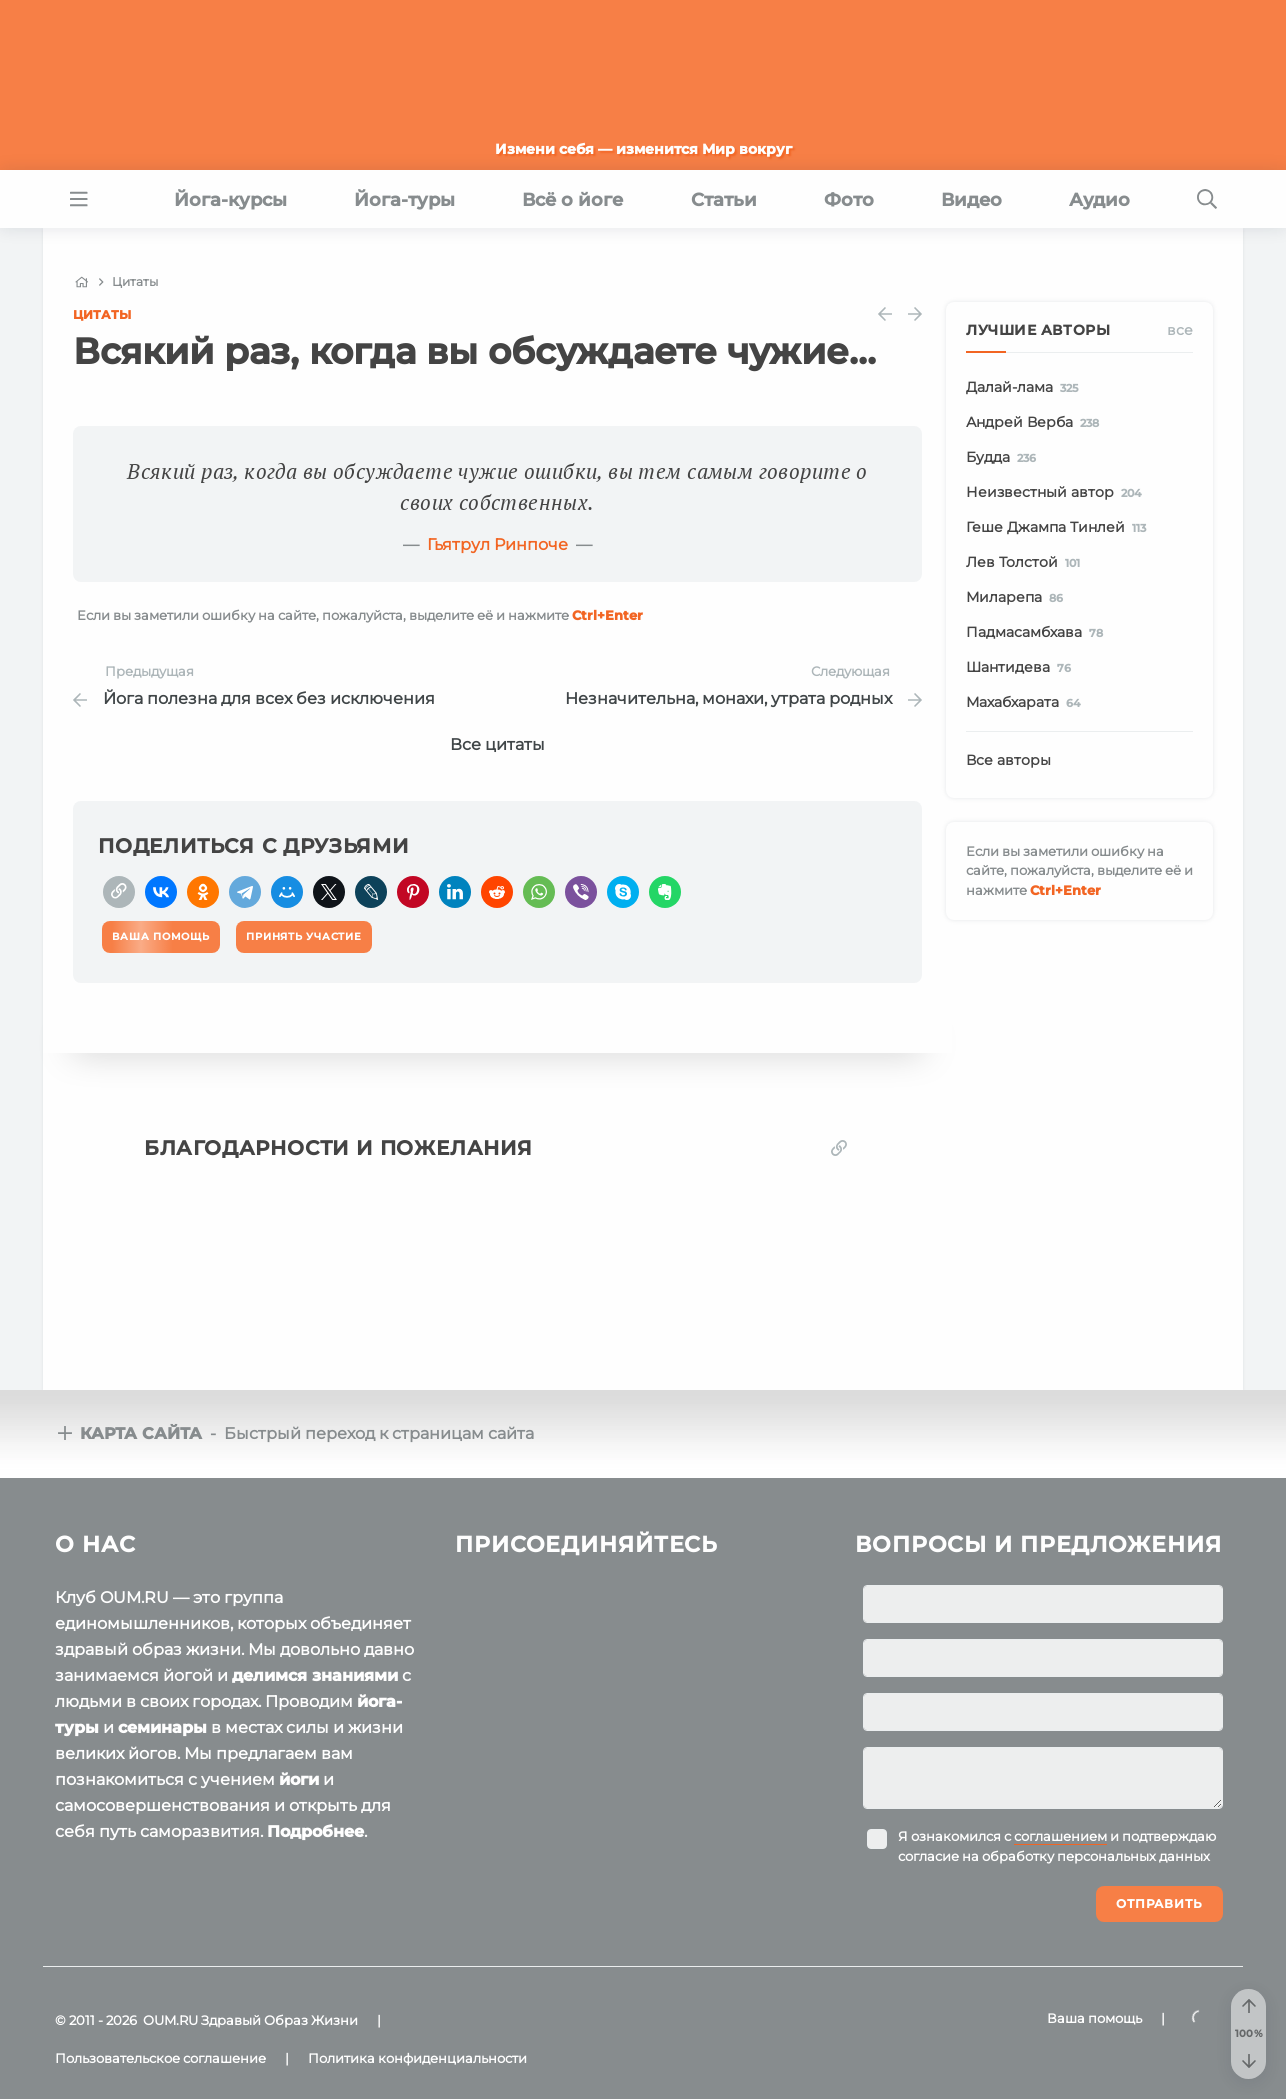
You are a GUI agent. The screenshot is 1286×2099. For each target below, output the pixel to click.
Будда (1004, 458)
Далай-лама (1025, 388)
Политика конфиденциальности (417, 2058)
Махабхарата (1026, 703)
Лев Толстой (1026, 563)
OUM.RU (170, 2020)
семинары (162, 1727)
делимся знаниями (315, 1675)
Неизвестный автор (1057, 493)
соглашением (1060, 1836)
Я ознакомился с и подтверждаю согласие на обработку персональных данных (1057, 1846)
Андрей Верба (1036, 423)
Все (1180, 330)
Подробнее (315, 1831)
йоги (299, 1779)
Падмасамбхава (1038, 633)
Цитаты (102, 314)
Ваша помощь (1094, 2018)
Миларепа (1018, 598)
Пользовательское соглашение (160, 2058)
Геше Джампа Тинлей (1059, 528)
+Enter (607, 615)
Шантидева (1022, 668)
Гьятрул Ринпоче (497, 544)
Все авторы (1008, 760)
